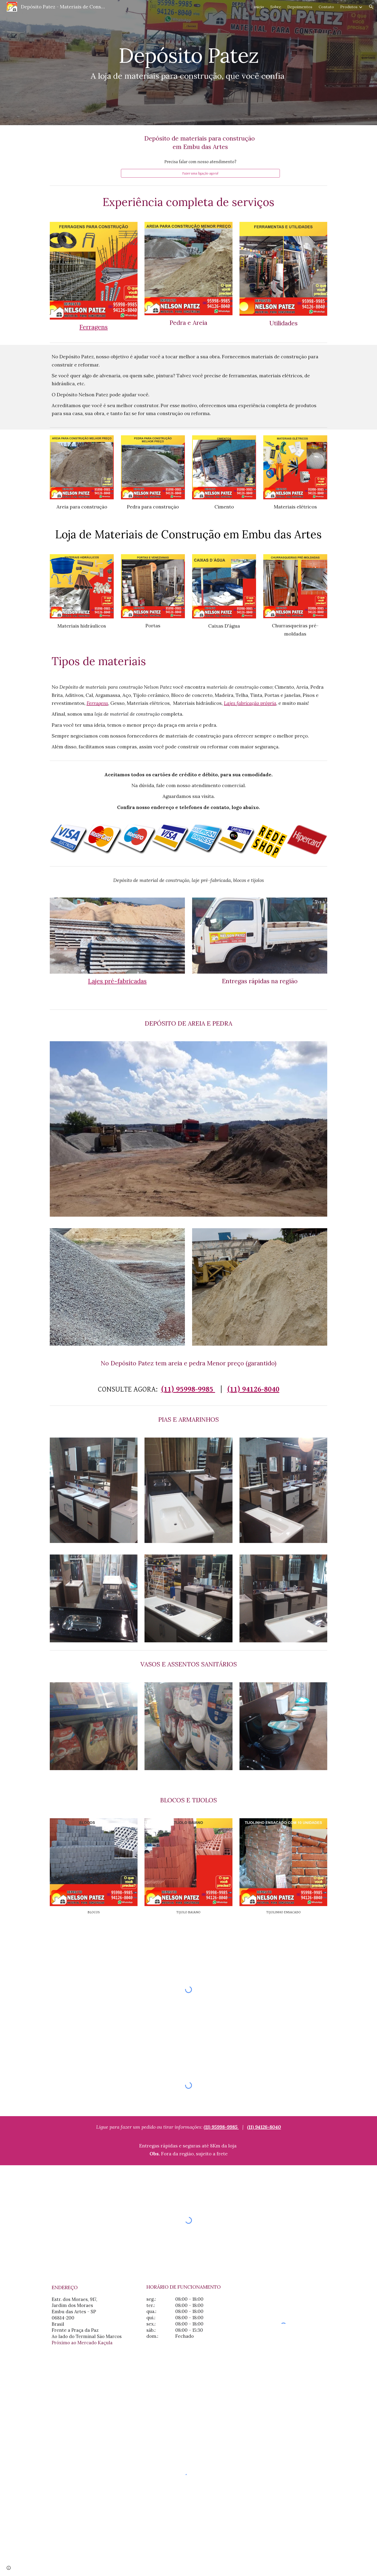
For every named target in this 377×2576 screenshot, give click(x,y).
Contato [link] (326, 6)
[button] (371, 7)
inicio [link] (259, 6)
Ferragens (93, 327)
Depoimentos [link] (299, 6)
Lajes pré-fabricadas (117, 981)
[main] (188, 62)
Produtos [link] (349, 6)
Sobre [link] (275, 6)
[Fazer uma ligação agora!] (200, 173)
